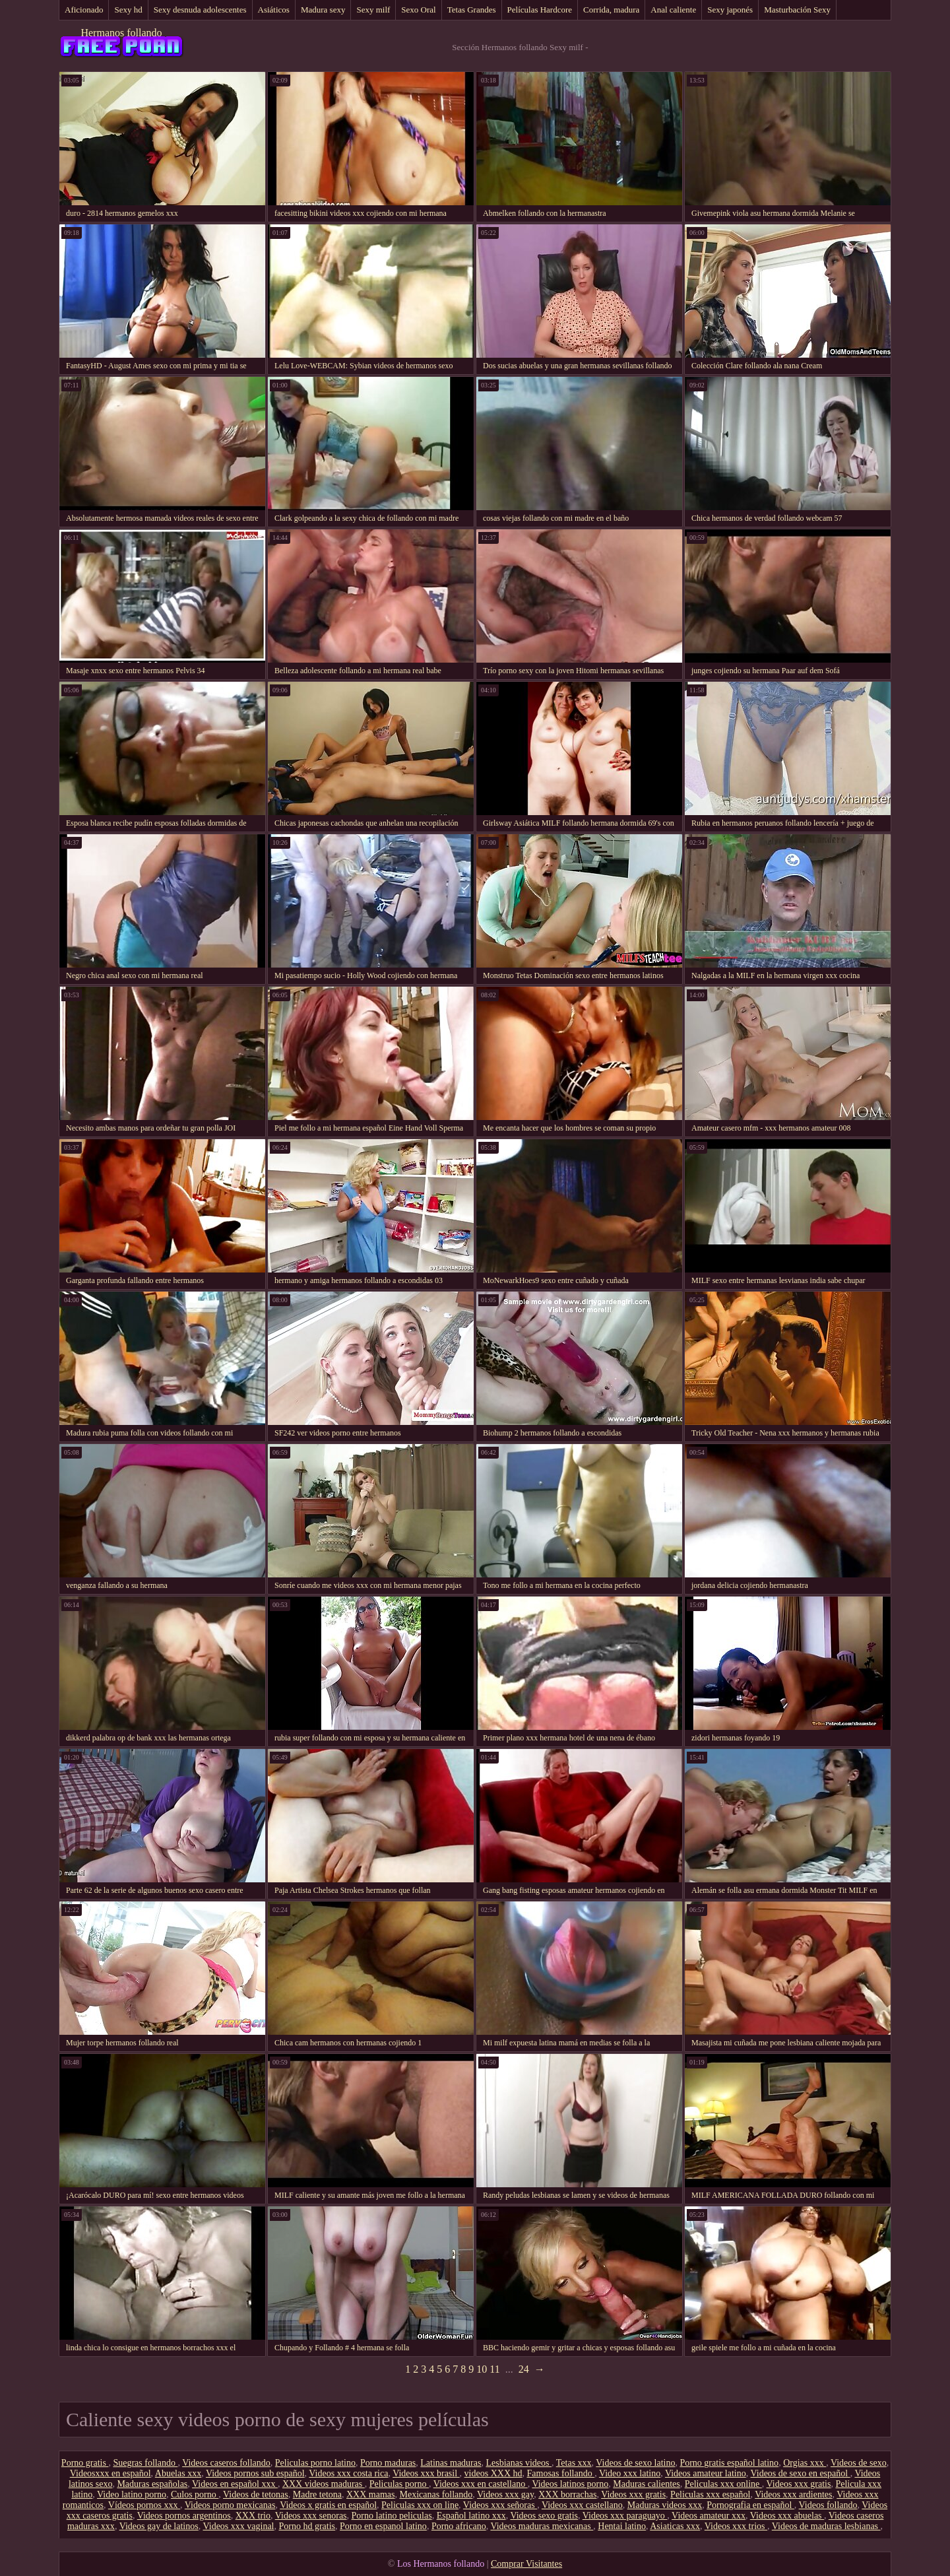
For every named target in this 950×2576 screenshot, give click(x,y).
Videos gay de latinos (159, 2526)
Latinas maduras (450, 2463)
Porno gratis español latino (729, 2463)
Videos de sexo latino (635, 2463)
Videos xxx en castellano (480, 2484)
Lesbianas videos (519, 2463)
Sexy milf (373, 10)
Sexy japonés (730, 10)
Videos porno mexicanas (230, 2505)
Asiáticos (274, 10)
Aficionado (84, 10)
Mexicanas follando (435, 2494)
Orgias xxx (804, 2463)
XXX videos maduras (323, 2484)
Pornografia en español (750, 2505)
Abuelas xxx (178, 2473)
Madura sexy (323, 10)
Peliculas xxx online (723, 2484)
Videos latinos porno (570, 2484)
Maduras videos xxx (665, 2505)
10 (481, 2369)
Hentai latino (622, 2526)
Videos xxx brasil (426, 2473)
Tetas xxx (574, 2463)
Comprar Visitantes (526, 2564)
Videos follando (828, 2505)
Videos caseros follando (226, 2463)
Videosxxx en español (110, 2473)
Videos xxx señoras (500, 2505)
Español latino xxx (471, 2516)
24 (524, 2369)
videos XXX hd (493, 2473)
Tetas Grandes (471, 10)
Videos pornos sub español (255, 2473)
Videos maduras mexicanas (541, 2526)
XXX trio (253, 2516)
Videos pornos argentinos (184, 2516)
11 (494, 2369)
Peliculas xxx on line (420, 2505)
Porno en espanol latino (383, 2526)
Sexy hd (128, 10)
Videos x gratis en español (328, 2505)
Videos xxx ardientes (793, 2494)
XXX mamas (370, 2494)
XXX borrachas (567, 2494)
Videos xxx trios (736, 2526)
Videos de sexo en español (800, 2473)
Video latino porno (131, 2494)
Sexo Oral (418, 10)
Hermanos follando (121, 32)
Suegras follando (145, 2463)
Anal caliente (673, 10)
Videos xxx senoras (311, 2516)
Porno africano (458, 2526)
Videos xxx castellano (582, 2505)
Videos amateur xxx (708, 2516)
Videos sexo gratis (544, 2516)
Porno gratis (85, 2463)
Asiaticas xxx (675, 2526)
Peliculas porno (399, 2484)
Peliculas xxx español (710, 2494)
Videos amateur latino (705, 2473)
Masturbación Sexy (797, 10)
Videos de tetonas (255, 2494)
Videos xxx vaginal (238, 2526)
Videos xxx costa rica (348, 2473)
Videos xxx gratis (799, 2484)
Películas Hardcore (540, 10)
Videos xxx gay (505, 2494)
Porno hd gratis (307, 2526)
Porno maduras (388, 2463)
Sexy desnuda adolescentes (200, 10)
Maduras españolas (152, 2484)
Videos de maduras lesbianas (826, 2526)
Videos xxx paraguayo (625, 2516)
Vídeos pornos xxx (144, 2505)
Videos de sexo (859, 2463)
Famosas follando (561, 2473)
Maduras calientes (646, 2484)
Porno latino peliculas (392, 2516)
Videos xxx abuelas (787, 2516)
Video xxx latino (629, 2473)
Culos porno (194, 2494)
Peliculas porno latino (315, 2463)
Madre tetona (317, 2494)
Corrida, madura (611, 10)
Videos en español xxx (235, 2484)
